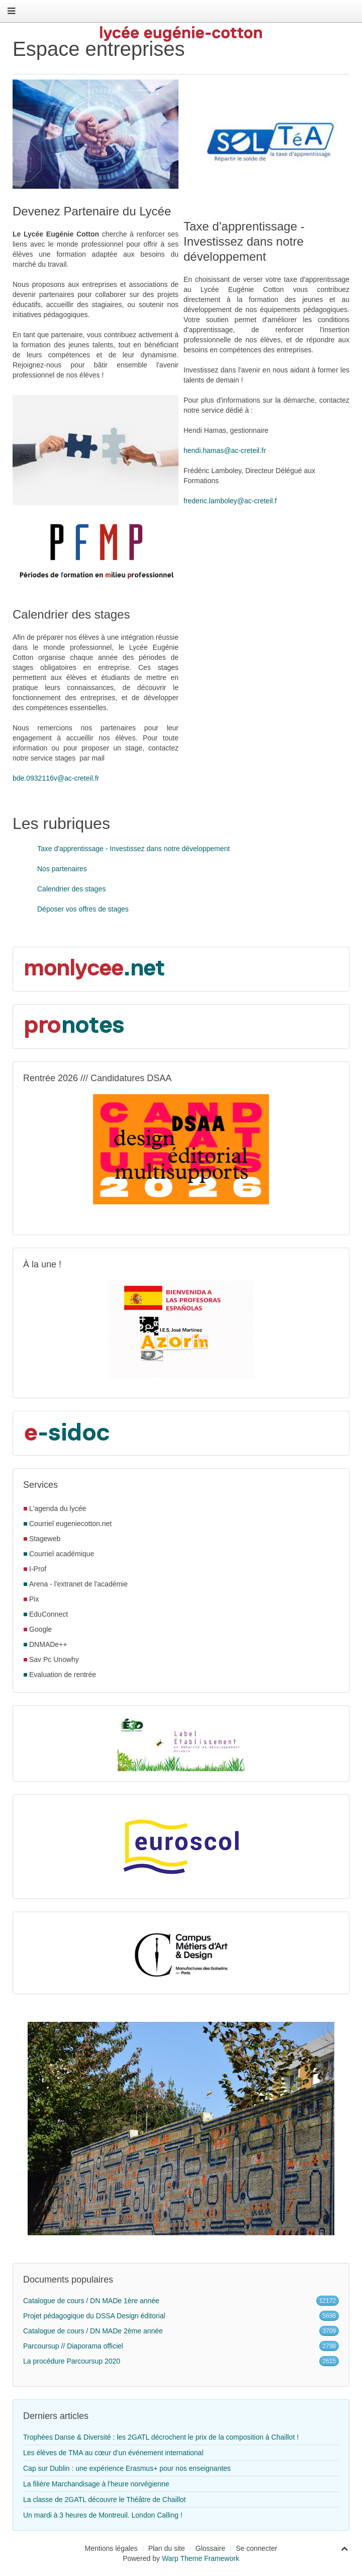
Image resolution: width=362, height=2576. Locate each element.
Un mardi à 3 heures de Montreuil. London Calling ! (103, 2515)
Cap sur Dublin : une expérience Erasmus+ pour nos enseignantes (127, 2468)
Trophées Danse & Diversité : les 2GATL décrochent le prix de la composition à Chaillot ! (161, 2437)
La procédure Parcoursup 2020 (71, 2361)
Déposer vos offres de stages (83, 909)
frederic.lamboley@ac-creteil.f (230, 501)
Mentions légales (111, 2548)
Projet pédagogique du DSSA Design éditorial (94, 2316)
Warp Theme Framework (200, 2558)
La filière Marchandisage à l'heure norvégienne (96, 2484)
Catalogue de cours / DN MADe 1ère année (91, 2301)
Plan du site (166, 2548)
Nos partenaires (62, 869)
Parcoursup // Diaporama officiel (73, 2346)
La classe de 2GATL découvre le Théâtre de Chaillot (104, 2499)
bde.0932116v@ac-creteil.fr (56, 778)
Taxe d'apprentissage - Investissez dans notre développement (133, 849)
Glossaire (210, 2548)
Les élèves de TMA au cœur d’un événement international (113, 2453)
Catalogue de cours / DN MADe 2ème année (93, 2331)
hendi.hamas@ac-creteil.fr (225, 450)
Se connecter (257, 2548)
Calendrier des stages (71, 889)
